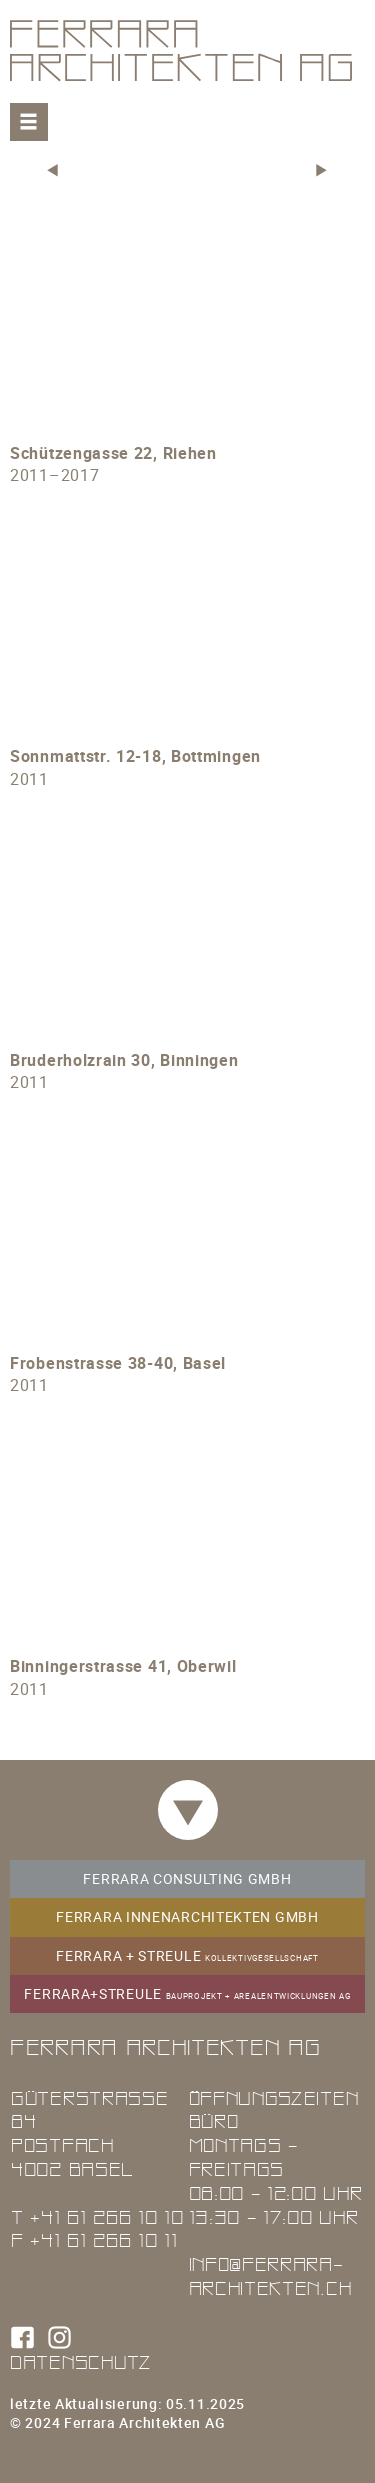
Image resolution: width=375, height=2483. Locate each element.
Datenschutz (81, 2361)
